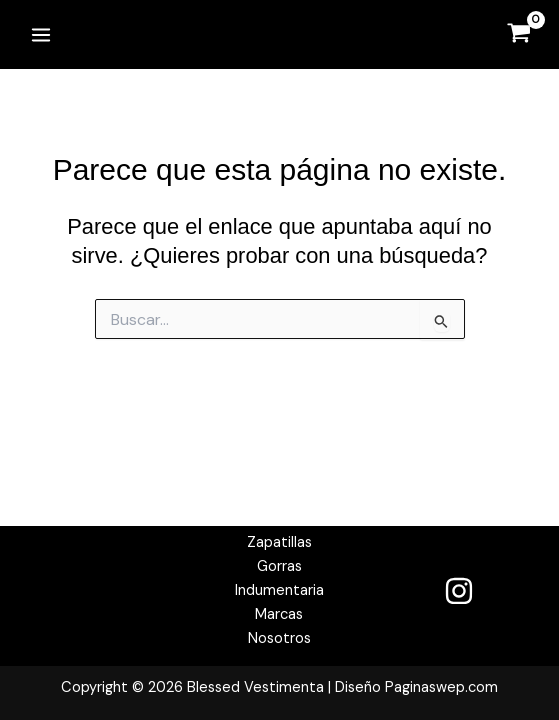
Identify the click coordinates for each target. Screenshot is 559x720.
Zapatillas (279, 542)
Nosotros (279, 638)
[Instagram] (459, 591)
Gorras (279, 566)
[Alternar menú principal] (41, 34)
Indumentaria (279, 590)
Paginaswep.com (441, 687)
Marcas (279, 614)
